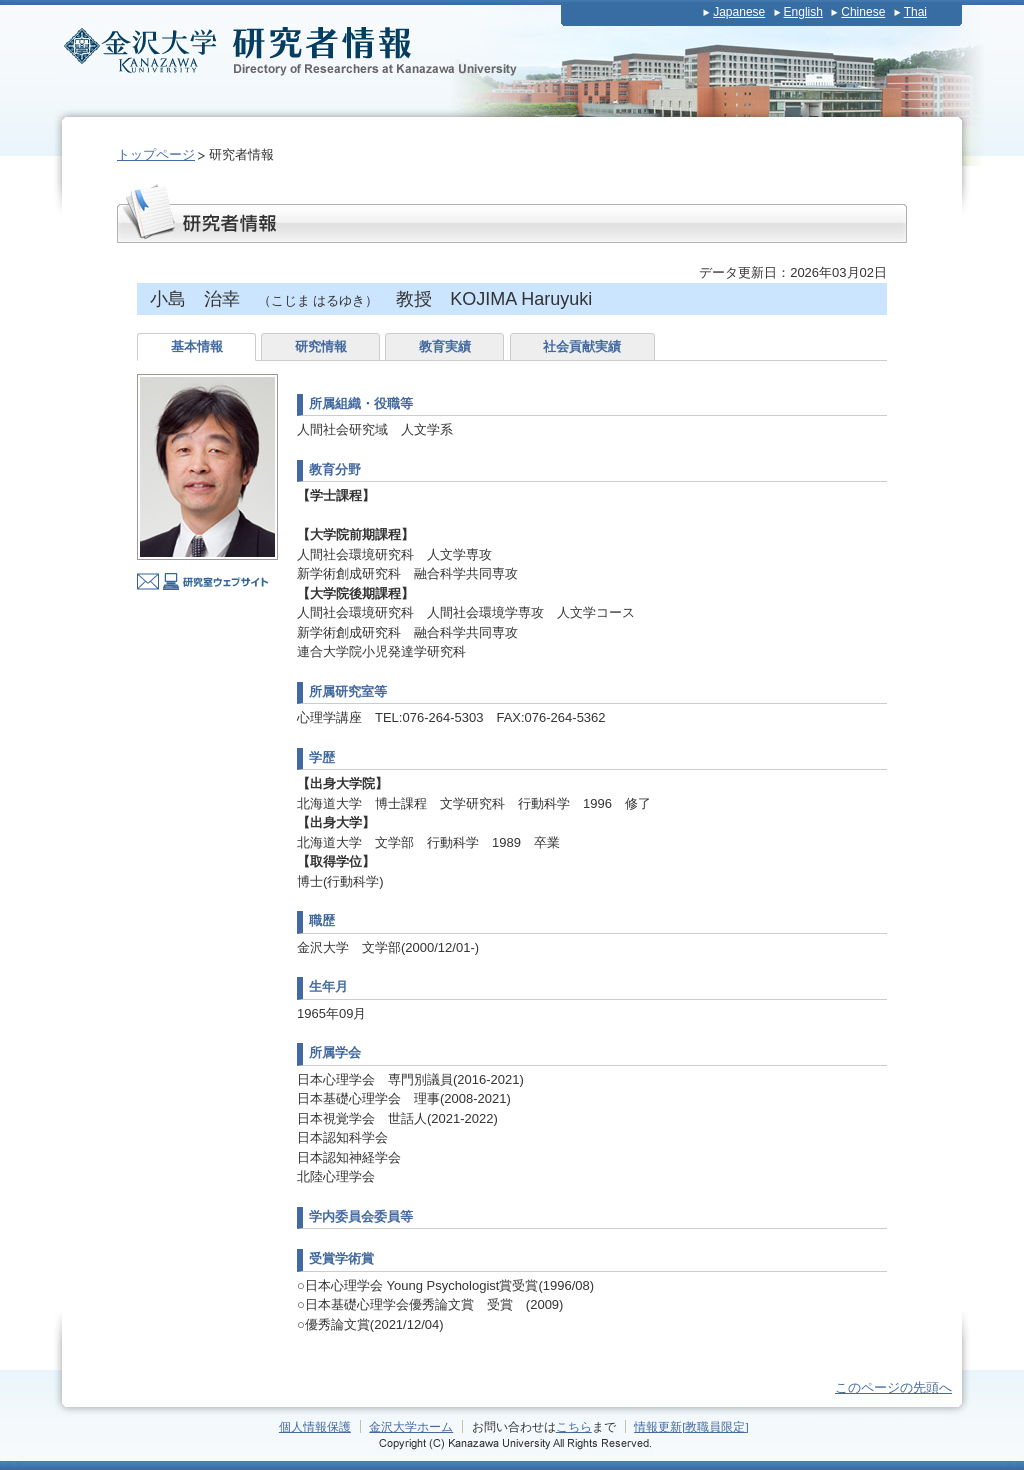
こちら (574, 1426)
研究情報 (321, 346)
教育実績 (445, 346)
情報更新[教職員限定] (691, 1426)
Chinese (863, 12)
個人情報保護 (315, 1426)
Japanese (739, 12)
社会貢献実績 (582, 346)
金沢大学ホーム (411, 1426)
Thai (915, 12)
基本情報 (197, 346)
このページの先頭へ (893, 1387)
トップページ (156, 154)
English (803, 12)
